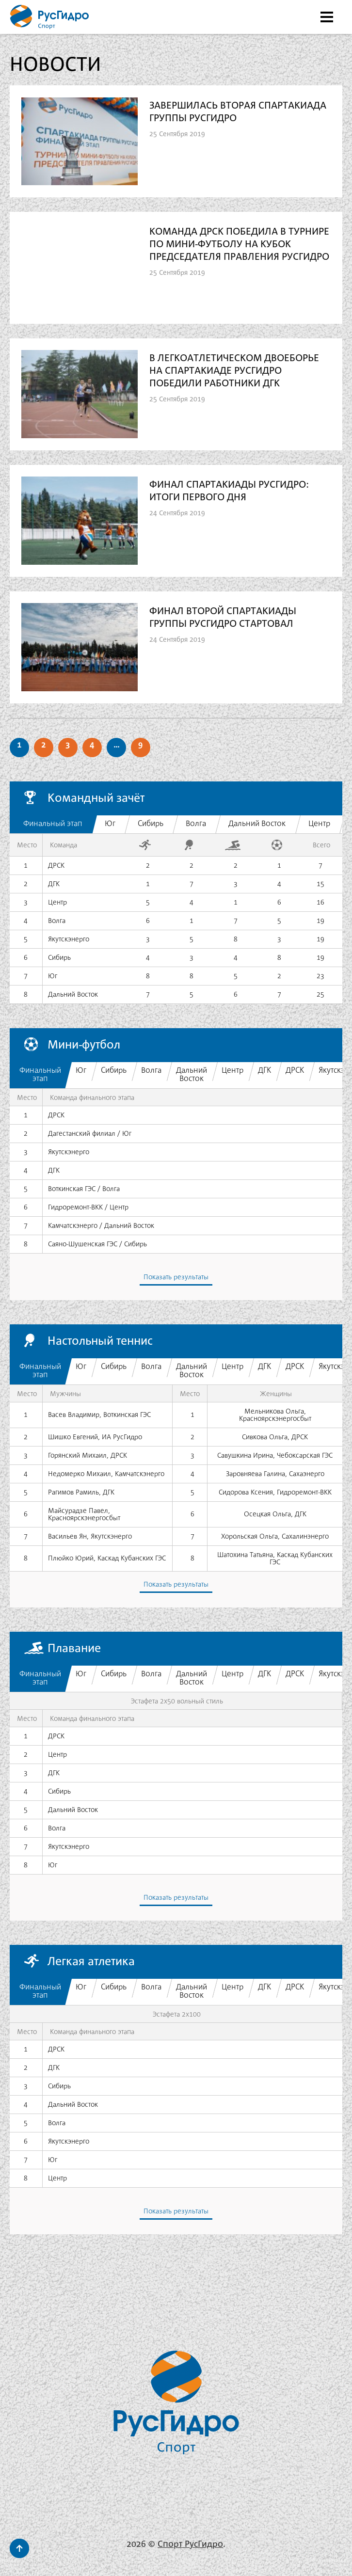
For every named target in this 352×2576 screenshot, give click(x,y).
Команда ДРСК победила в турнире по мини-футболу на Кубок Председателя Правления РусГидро (240, 244)
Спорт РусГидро (190, 2542)
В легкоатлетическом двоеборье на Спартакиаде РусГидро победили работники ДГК (235, 370)
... (116, 743)
